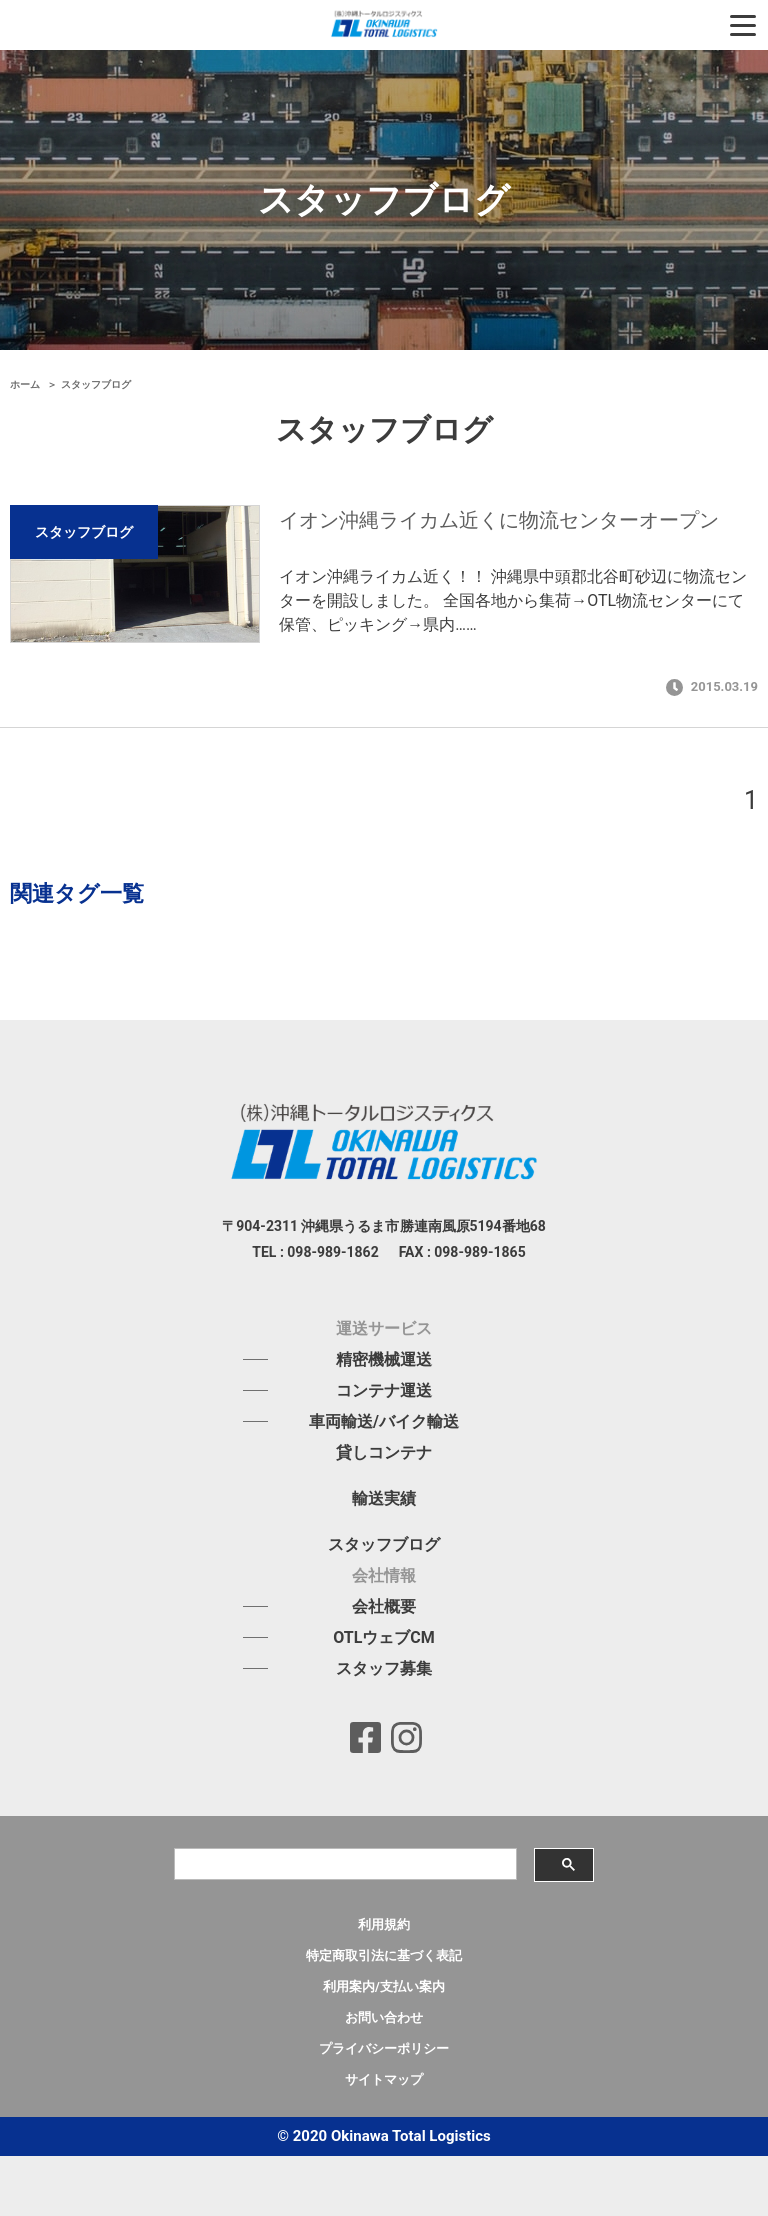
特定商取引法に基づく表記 (384, 1955)
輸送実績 (384, 1499)
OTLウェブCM (384, 1637)
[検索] (344, 1864)
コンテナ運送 (384, 1390)
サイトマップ (384, 2079)
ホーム (26, 384)
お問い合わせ (384, 2017)
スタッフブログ (384, 1545)
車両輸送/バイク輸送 (384, 1421)
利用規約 (384, 1924)
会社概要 (384, 1606)
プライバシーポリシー (384, 2048)
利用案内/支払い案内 (384, 1986)
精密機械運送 (384, 1359)
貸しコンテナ (384, 1453)
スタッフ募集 (384, 1668)
